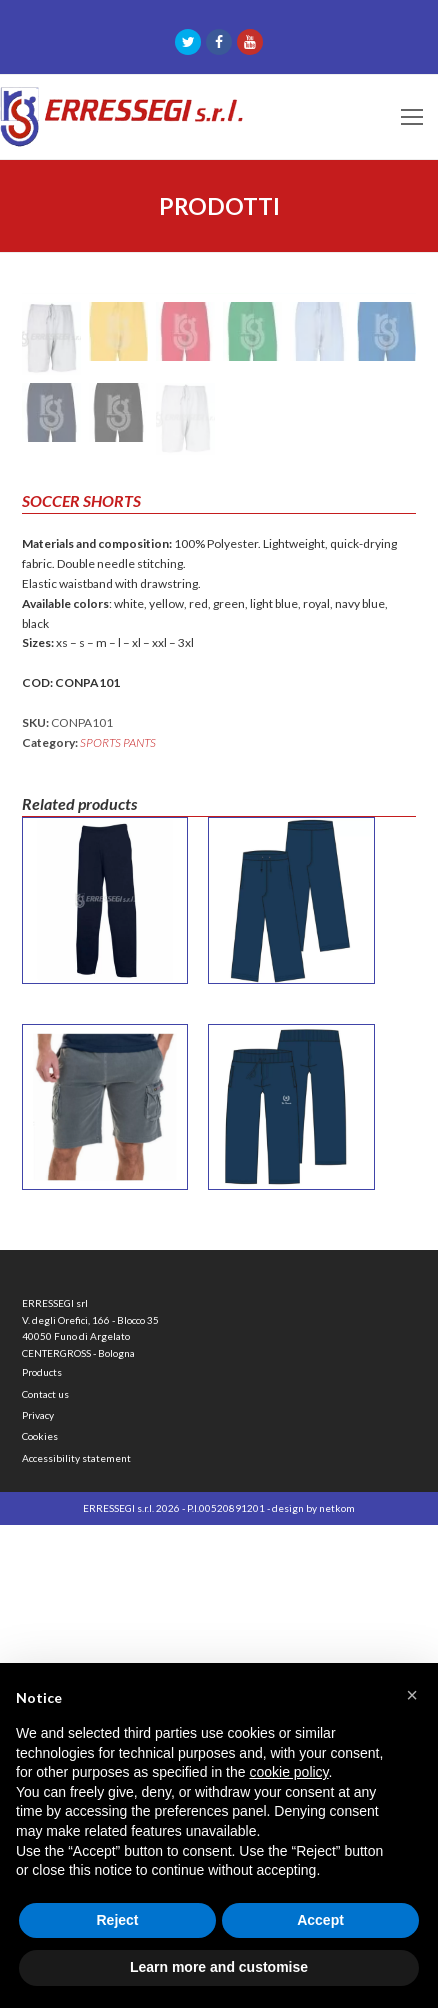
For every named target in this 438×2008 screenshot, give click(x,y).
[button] (412, 1695)
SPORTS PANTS (118, 1225)
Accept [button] (320, 1920)
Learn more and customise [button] (219, 1967)
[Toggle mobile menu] (412, 117)
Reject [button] (117, 1920)
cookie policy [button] (288, 1772)
